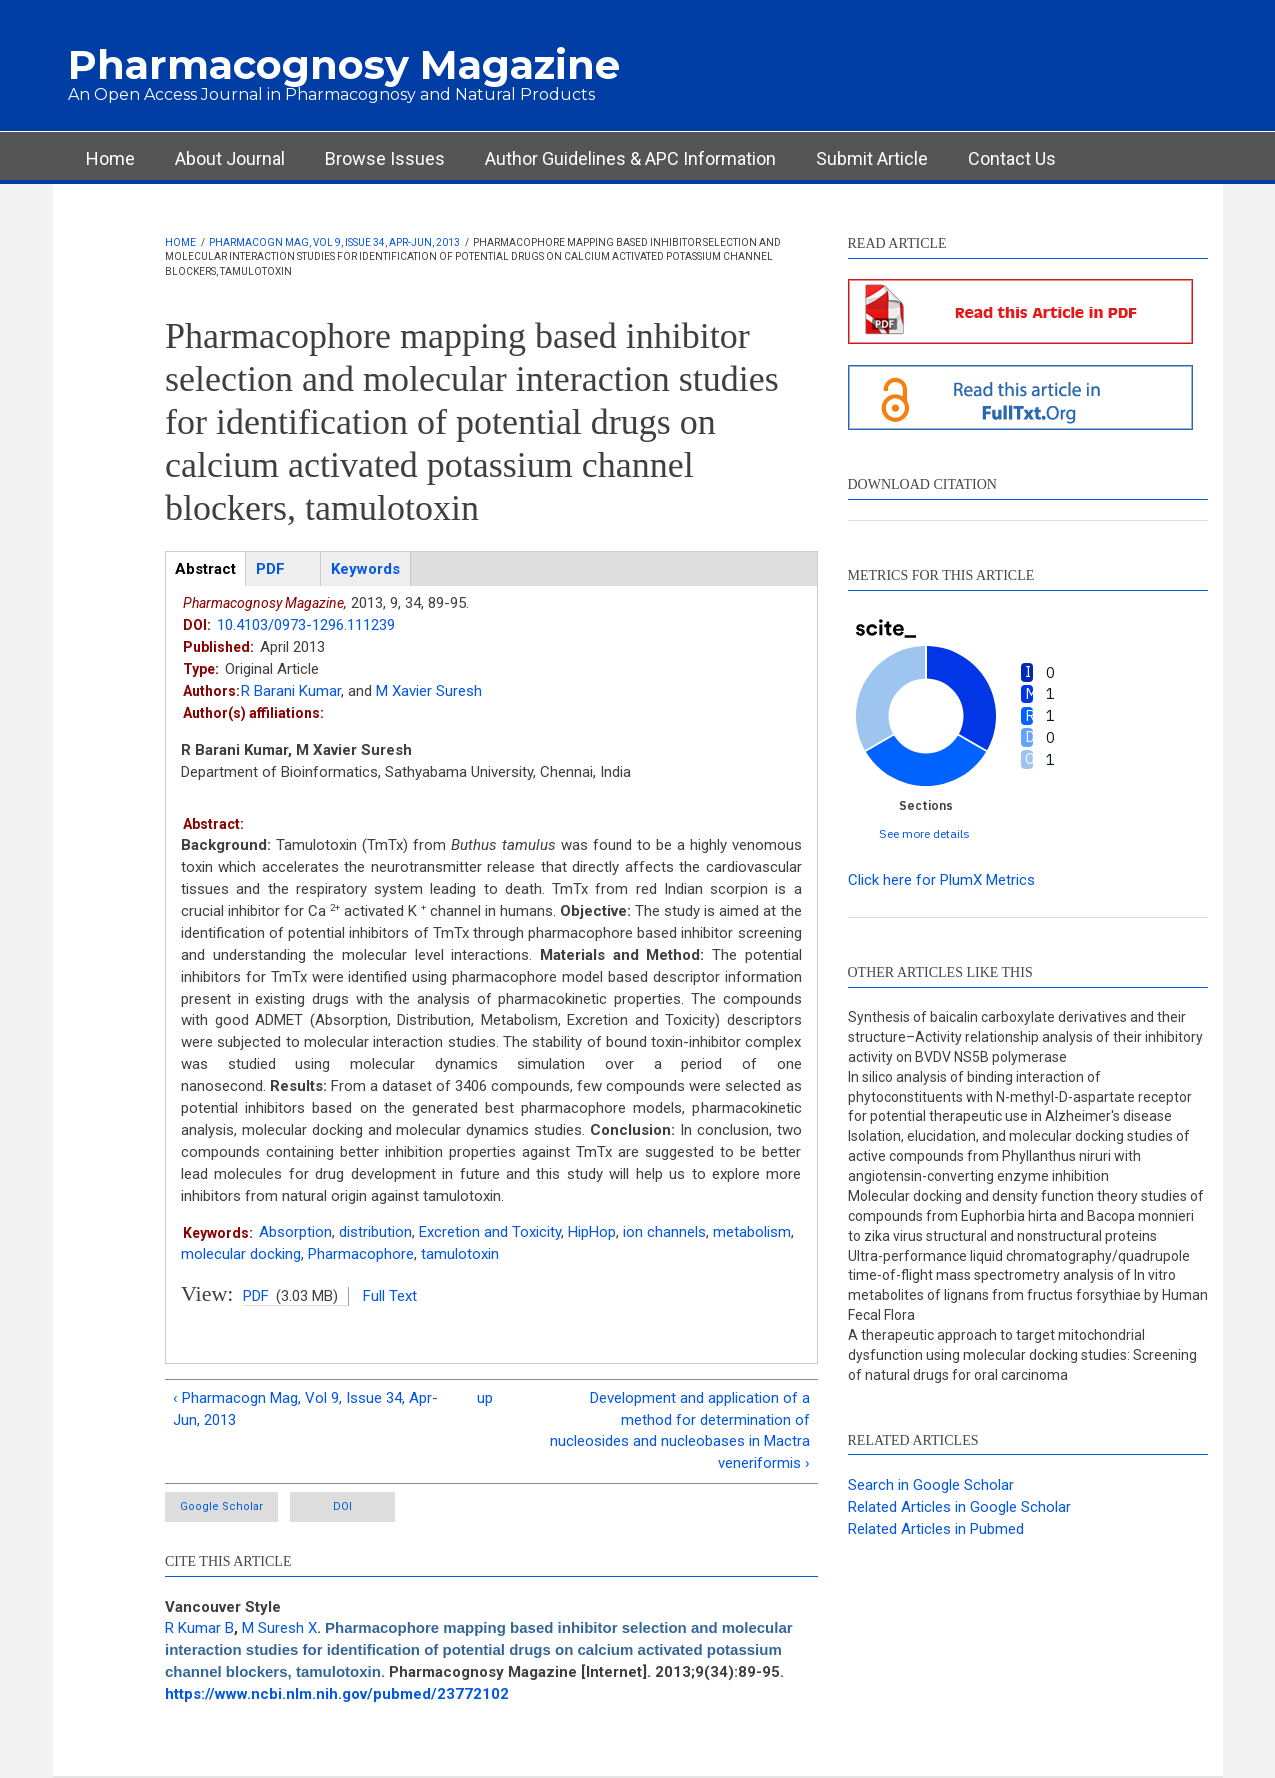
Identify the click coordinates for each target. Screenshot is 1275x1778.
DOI (342, 1506)
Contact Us (1012, 158)
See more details (924, 833)
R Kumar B (199, 1628)
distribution (375, 1232)
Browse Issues (385, 158)
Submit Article (872, 158)
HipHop (592, 1232)
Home (110, 158)
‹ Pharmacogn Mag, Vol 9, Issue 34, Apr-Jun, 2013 (305, 1409)
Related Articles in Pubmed (936, 1529)
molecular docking (241, 1254)
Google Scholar (221, 1506)
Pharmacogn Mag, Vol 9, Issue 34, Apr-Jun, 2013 (334, 242)
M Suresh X (279, 1628)
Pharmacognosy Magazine (344, 64)
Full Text (390, 1296)
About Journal (230, 158)
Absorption (295, 1232)
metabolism (752, 1232)
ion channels (664, 1232)
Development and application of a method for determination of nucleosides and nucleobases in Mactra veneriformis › (680, 1431)
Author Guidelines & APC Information (630, 158)
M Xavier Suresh (429, 691)
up (485, 1398)
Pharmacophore (361, 1254)
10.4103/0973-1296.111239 (306, 625)
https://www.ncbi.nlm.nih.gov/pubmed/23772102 (337, 1694)
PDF (256, 1296)
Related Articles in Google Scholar (959, 1507)
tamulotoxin (460, 1254)
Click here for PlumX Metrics (941, 880)
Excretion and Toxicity (490, 1232)
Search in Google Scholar (931, 1485)
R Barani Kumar (291, 691)
